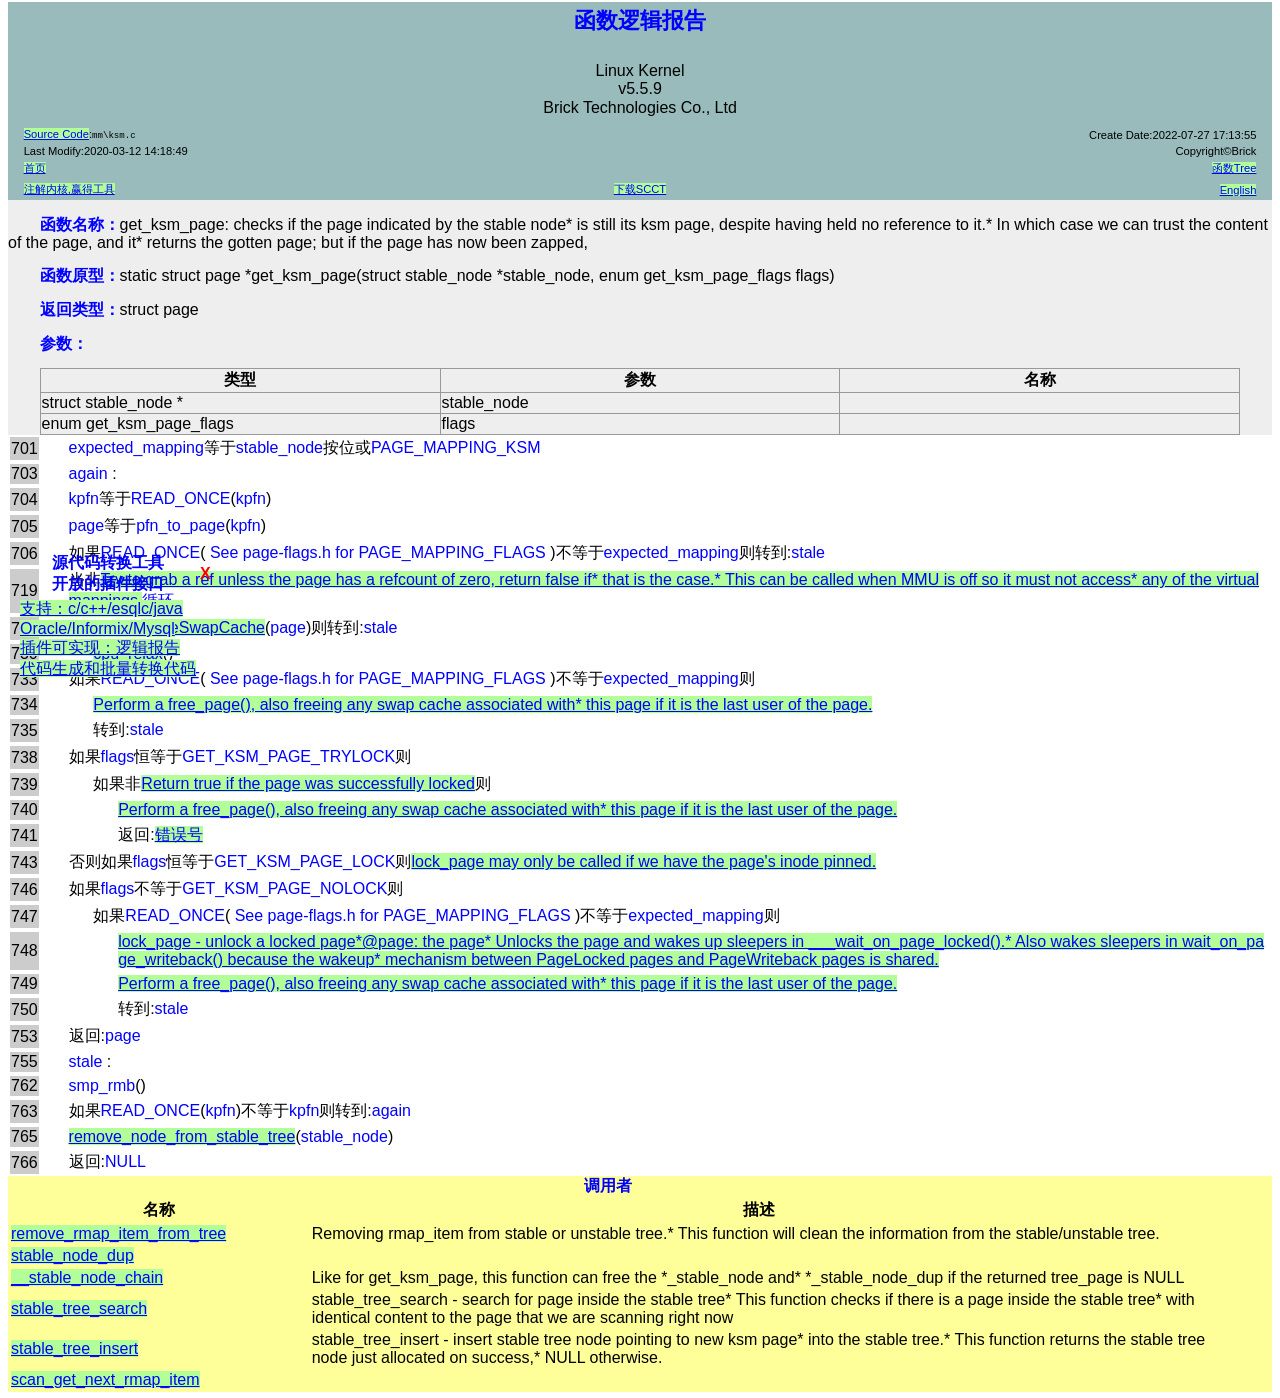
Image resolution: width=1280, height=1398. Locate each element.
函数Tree (1234, 168)
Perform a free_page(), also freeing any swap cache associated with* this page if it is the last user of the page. (482, 704)
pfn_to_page (180, 525)
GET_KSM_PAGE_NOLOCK (284, 888)
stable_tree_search (79, 1308)
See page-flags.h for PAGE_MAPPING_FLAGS (377, 552)
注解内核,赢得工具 (69, 189)
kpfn (84, 498)
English (1238, 190)
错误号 (179, 834)
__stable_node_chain (87, 1277)
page (87, 525)
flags (118, 756)
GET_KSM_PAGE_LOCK (304, 861)
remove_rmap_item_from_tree (118, 1233)
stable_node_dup (72, 1255)
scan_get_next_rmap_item (105, 1379)
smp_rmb (102, 1085)
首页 (35, 168)
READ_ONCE (181, 498)
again (88, 473)
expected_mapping (136, 447)
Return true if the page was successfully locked (308, 783)
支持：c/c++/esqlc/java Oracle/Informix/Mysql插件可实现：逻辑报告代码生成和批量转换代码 (97, 649)
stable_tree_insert (74, 1348)
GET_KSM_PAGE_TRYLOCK (288, 756)
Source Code (56, 134)
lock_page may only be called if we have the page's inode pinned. (643, 861)
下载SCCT (640, 189)
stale (808, 552)
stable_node (279, 447)
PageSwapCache (203, 627)
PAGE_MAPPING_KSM (456, 447)
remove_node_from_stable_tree (182, 1136)
